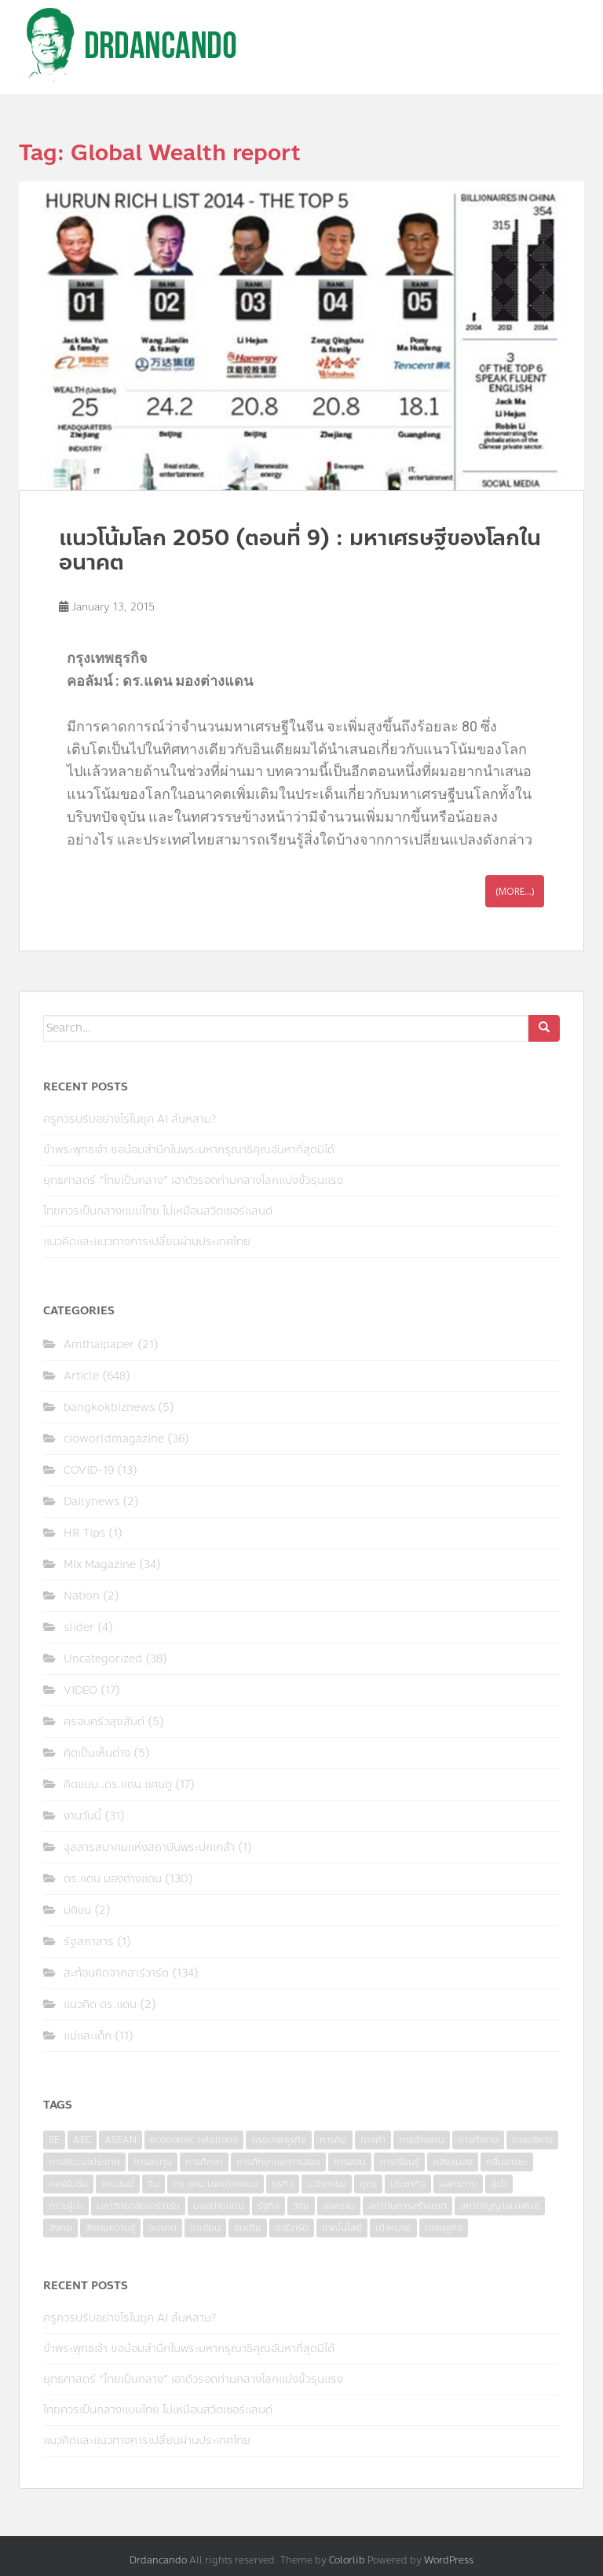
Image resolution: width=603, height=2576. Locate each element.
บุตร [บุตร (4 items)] (368, 2184)
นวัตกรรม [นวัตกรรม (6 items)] (326, 2184)
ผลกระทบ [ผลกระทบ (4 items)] (458, 2184)
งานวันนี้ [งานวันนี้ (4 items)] (117, 2184)
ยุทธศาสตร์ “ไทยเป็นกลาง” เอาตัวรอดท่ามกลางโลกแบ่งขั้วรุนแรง (193, 1180)
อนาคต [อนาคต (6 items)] (162, 2228)
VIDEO (80, 1690)
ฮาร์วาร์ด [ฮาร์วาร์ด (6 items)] (292, 2228)
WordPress (448, 2560)
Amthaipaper (99, 1344)
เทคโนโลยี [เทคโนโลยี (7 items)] (342, 2228)
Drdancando (158, 2560)
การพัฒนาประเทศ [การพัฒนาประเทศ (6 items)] (84, 2162)
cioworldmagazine (114, 1439)
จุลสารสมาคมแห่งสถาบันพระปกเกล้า (149, 1847)
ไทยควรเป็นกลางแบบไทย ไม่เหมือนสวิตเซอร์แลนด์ (157, 1211)
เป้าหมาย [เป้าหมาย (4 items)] (393, 2228)
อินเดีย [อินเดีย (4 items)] (247, 2228)
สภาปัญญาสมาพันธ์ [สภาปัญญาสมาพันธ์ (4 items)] (499, 2206)
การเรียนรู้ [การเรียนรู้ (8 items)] (399, 2162)
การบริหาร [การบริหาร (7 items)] (532, 2140)
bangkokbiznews (109, 1407)
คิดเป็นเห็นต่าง (97, 1753)
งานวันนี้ (82, 1816)
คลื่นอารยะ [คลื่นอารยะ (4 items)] (507, 2162)
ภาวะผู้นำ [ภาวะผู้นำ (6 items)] (66, 2206)
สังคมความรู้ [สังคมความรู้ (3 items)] (110, 2228)
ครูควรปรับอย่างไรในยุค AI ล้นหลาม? (129, 1119)
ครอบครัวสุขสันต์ (104, 1721)
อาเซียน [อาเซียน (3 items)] (205, 2228)
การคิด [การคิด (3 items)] (333, 2140)
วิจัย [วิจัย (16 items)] (301, 2206)
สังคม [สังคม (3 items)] (60, 2228)
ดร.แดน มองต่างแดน (113, 1879)
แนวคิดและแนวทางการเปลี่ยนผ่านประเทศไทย (146, 1241)
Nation (82, 1596)
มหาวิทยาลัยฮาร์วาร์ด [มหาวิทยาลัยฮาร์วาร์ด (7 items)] (138, 2206)
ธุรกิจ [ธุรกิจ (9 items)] (283, 2184)
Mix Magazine (100, 1564)
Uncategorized (103, 1659)
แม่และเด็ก (87, 2036)
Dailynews (91, 1501)
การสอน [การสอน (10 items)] (350, 2162)
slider (79, 1627)
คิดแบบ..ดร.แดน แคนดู (118, 1784)
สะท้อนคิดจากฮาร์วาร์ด (116, 1973)
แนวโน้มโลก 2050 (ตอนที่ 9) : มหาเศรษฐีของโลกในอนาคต (300, 550)
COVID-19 (89, 1470)
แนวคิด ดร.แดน (100, 2004)
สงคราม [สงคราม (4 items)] (339, 2206)
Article (81, 1376)
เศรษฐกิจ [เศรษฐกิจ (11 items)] (443, 2228)
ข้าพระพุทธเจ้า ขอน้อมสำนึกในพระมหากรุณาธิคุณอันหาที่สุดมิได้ (188, 1149)
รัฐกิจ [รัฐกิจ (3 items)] (269, 2206)
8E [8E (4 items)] (54, 2140)
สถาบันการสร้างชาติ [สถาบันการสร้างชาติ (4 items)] (407, 2206)
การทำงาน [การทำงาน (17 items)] (478, 2140)
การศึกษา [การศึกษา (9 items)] (204, 2162)
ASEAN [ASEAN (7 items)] (120, 2140)
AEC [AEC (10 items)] (82, 2140)
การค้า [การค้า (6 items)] (373, 2140)
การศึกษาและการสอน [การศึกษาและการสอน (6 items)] (278, 2162)
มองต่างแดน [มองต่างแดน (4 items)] (218, 2206)
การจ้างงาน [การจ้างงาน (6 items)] (421, 2140)
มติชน (77, 1910)
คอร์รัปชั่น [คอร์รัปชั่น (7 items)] (68, 2184)
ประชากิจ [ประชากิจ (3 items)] (408, 2184)
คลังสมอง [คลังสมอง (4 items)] (453, 2162)
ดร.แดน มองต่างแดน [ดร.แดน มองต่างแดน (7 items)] (215, 2184)
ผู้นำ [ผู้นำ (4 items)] (499, 2184)
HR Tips (84, 1533)
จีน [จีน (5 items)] (153, 2184)
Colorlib (347, 2560)
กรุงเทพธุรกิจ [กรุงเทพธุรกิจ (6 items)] (278, 2140)
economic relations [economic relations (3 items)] (194, 2140)
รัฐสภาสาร (89, 1941)
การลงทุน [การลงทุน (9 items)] (152, 2162)
